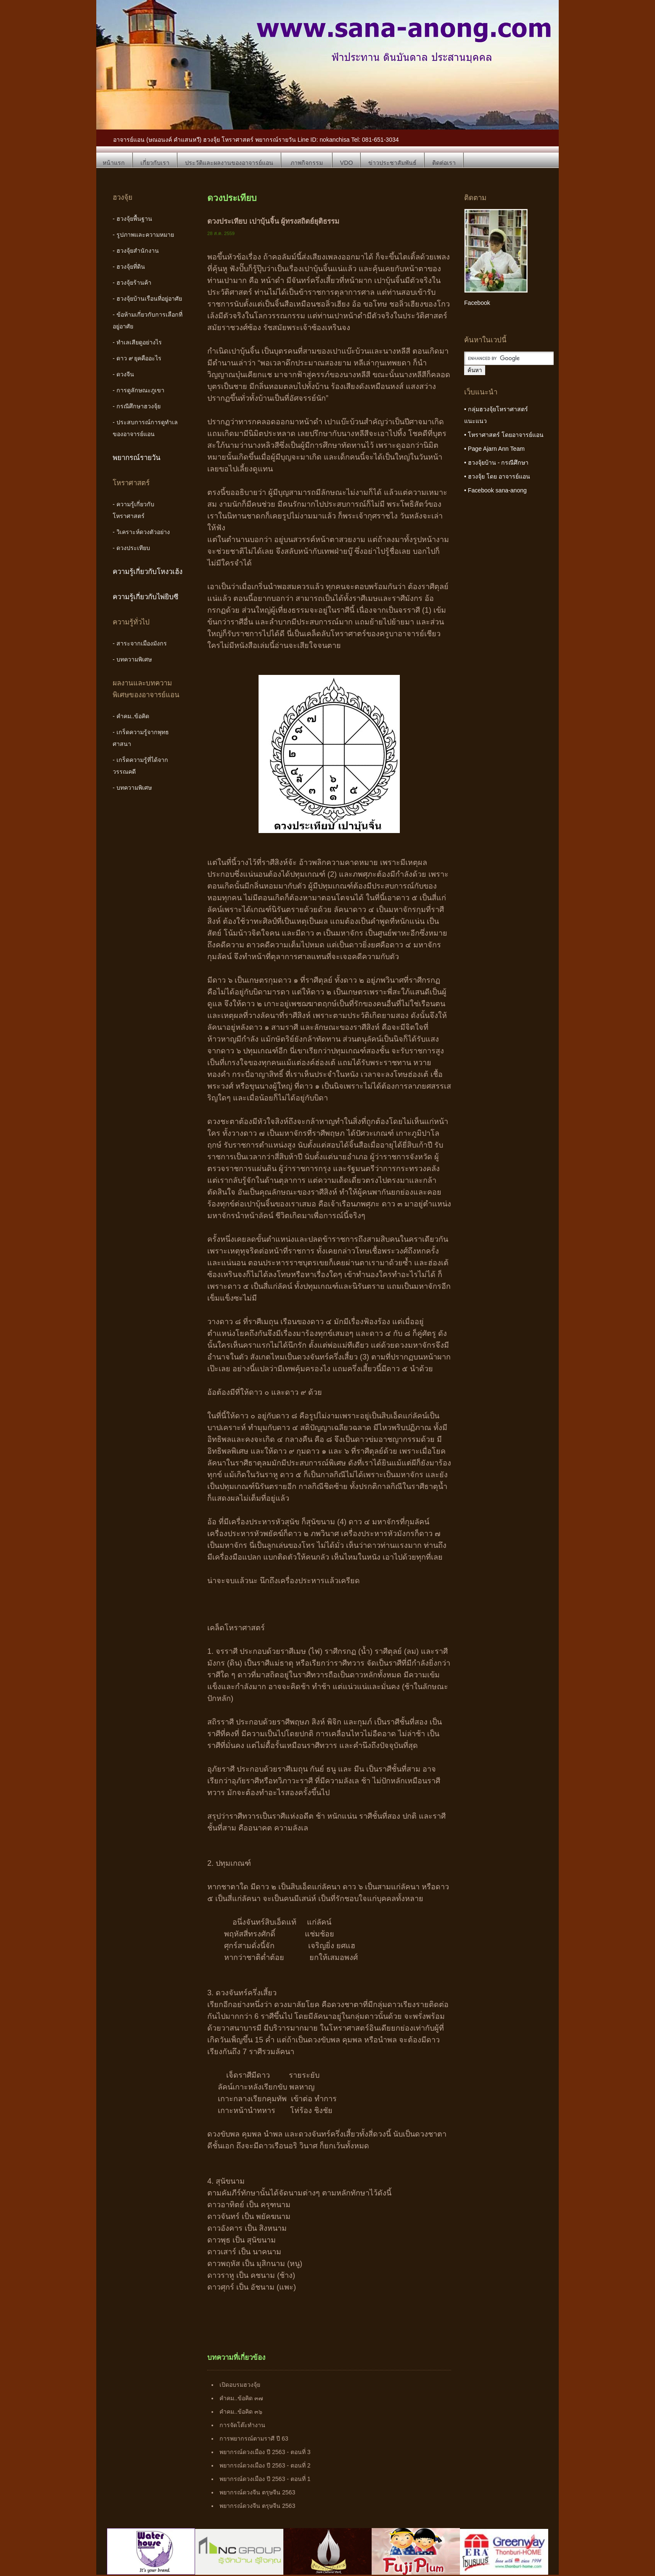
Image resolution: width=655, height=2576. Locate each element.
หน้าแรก (114, 162)
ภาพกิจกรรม (307, 162)
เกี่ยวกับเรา (154, 162)
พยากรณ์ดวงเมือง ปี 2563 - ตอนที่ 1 (264, 2478)
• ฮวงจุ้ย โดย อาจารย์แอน (497, 476)
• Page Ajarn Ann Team (494, 448)
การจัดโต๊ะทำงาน (242, 2425)
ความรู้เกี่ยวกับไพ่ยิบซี (145, 597)
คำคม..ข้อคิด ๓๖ (240, 2411)
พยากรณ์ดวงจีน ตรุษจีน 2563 (257, 2492)
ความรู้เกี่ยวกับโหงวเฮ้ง (147, 572)
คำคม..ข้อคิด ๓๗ (241, 2398)
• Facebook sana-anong (495, 490)
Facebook (477, 302)
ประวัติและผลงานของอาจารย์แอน (229, 162)
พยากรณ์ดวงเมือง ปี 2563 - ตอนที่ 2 (264, 2465)
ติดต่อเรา (444, 162)
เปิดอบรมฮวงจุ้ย (239, 2384)
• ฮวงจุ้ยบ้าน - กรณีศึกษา (496, 462)
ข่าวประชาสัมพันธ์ (392, 162)
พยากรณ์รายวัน (137, 458)
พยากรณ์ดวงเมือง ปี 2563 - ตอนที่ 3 (264, 2452)
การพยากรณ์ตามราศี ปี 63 (253, 2438)
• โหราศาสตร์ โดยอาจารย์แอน (504, 434)
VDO (346, 162)
